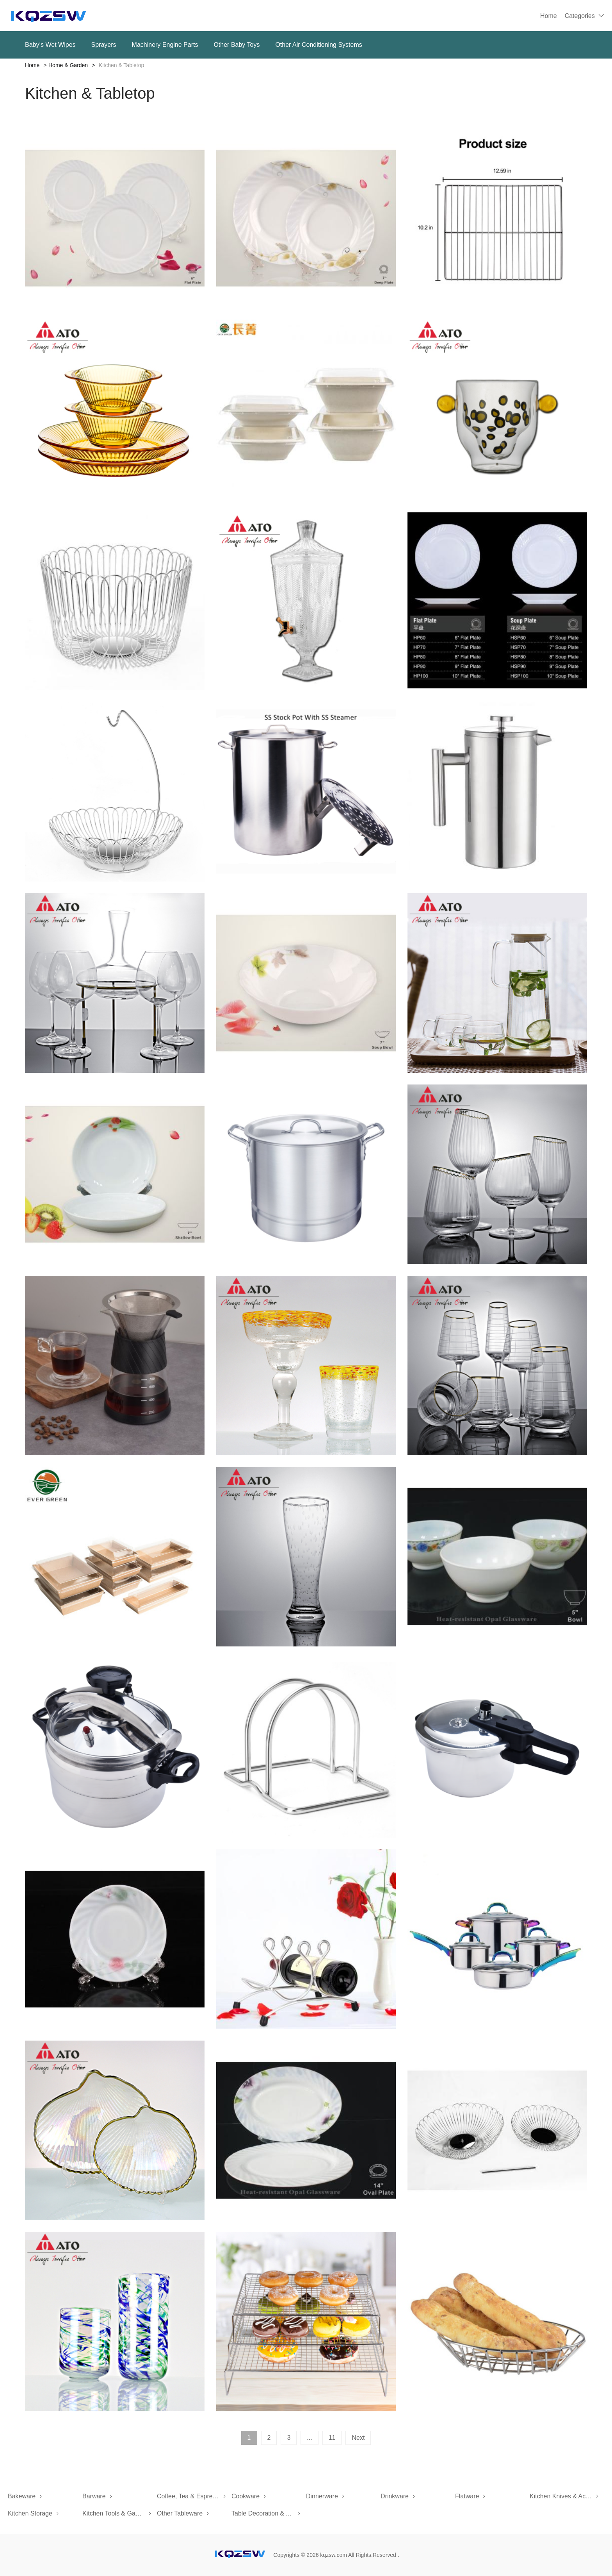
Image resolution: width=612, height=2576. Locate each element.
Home (548, 15)
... (309, 2437)
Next (358, 2437)
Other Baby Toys (236, 44)
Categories (580, 15)
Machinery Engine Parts (165, 44)
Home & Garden (68, 65)
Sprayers (103, 44)
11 (332, 2437)
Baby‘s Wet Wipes (50, 44)
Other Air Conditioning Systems (318, 44)
